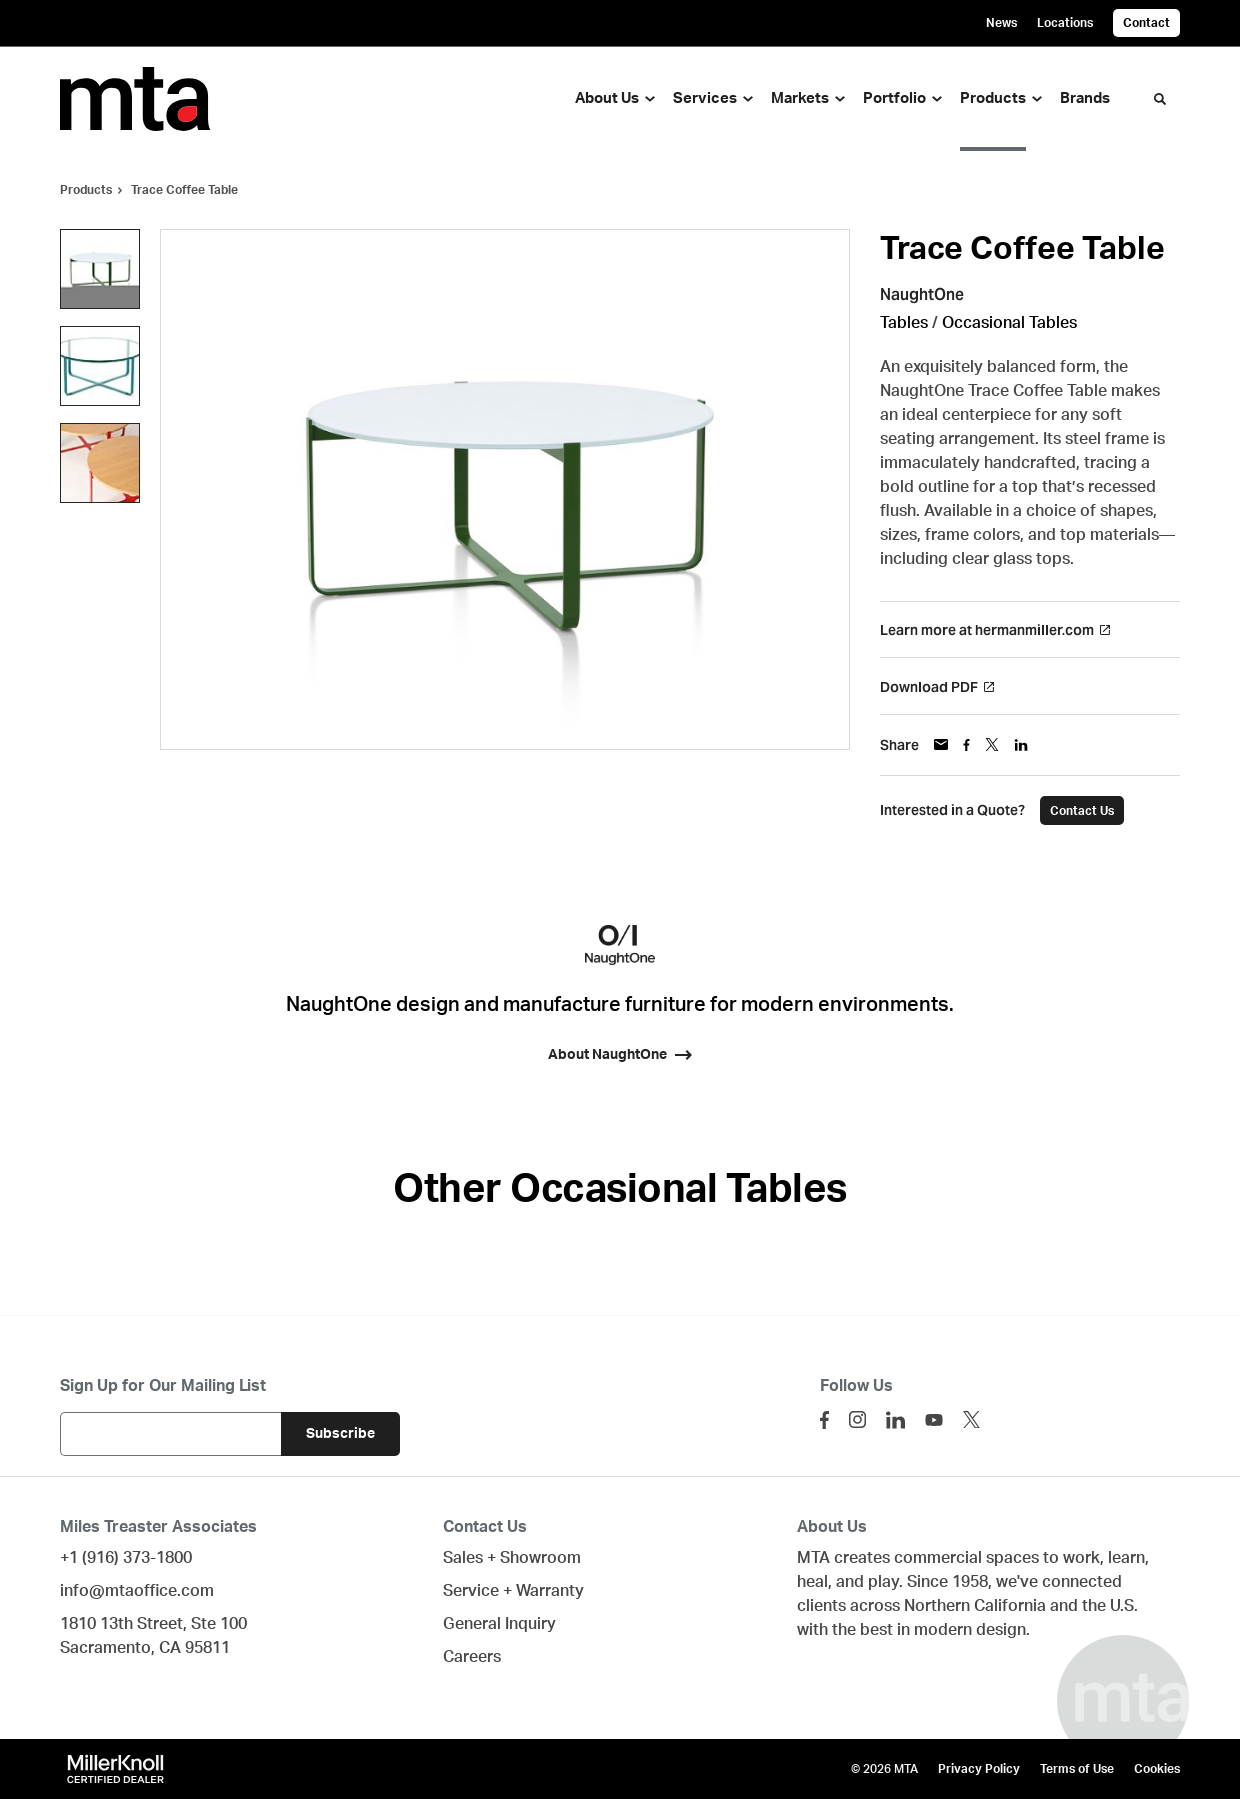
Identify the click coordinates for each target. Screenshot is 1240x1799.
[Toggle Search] (1160, 99)
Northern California (975, 1606)
